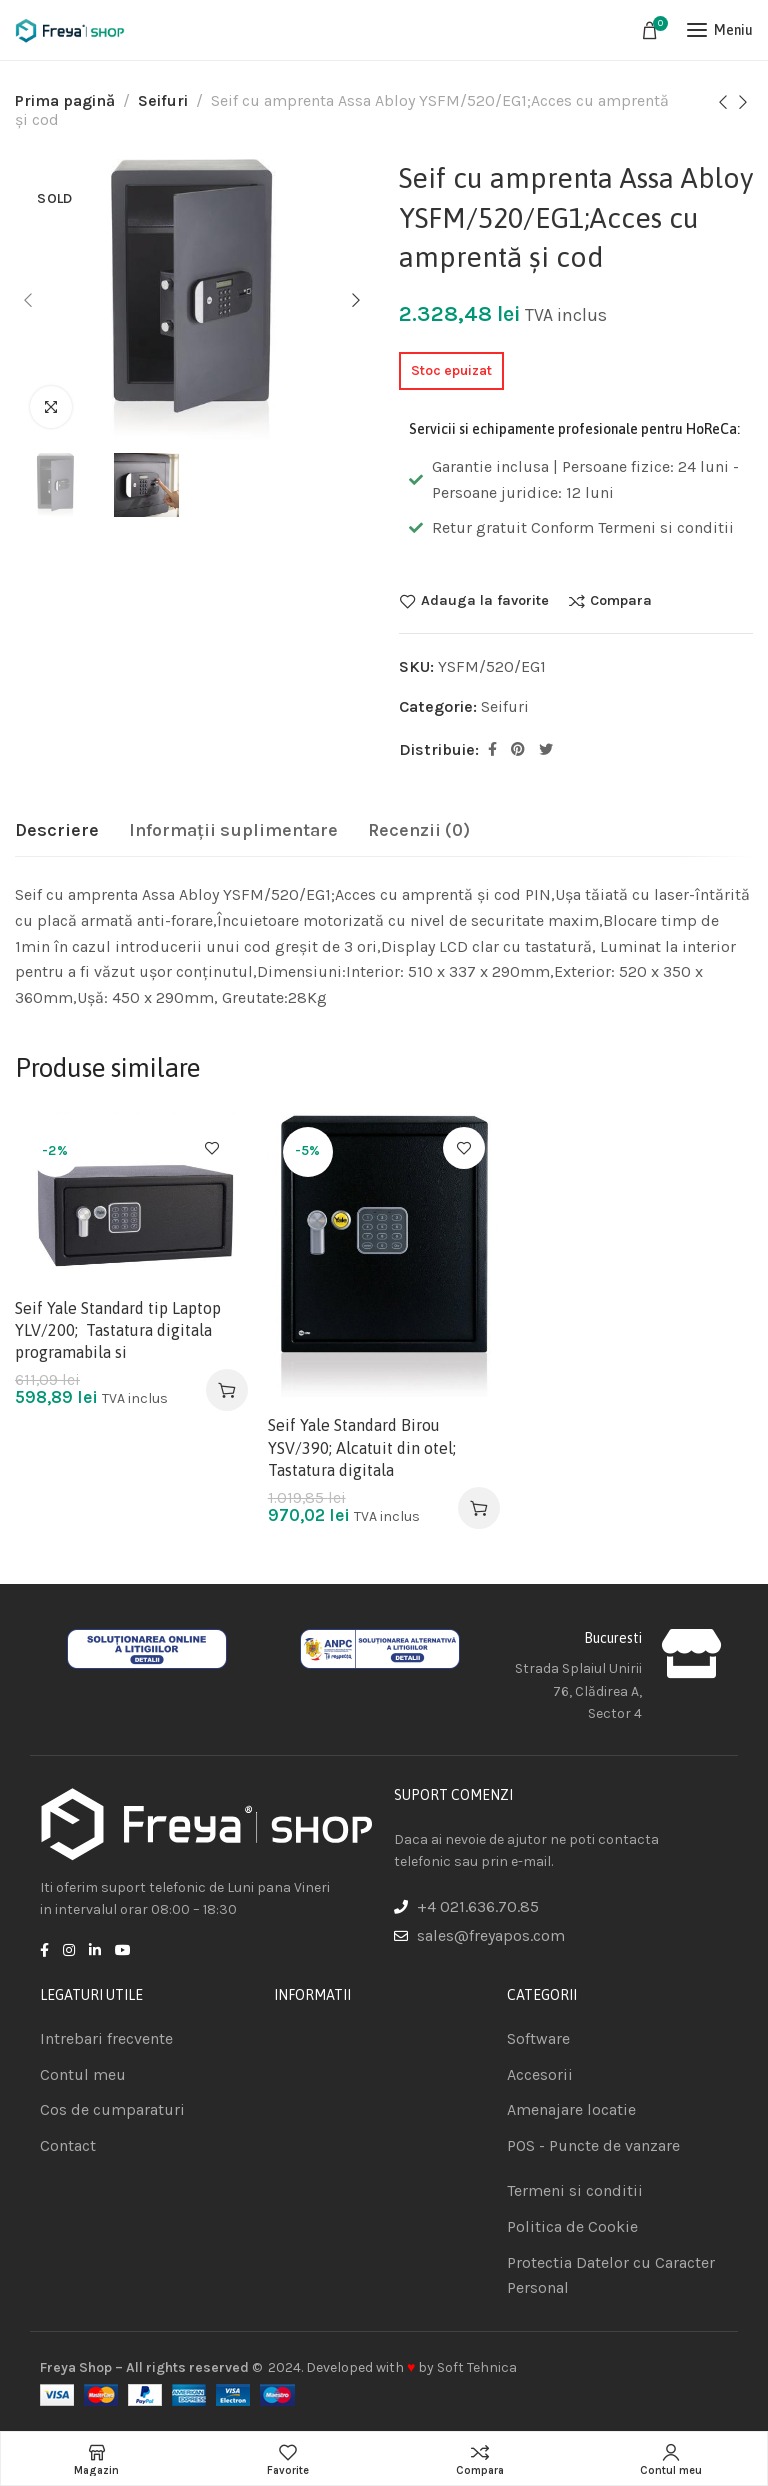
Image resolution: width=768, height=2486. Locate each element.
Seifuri (163, 100)
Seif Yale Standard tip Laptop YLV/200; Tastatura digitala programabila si (118, 1330)
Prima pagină (65, 100)
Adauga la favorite (485, 601)
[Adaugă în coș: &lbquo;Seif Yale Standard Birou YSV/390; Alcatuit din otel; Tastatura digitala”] (479, 1508)
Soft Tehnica (477, 2367)
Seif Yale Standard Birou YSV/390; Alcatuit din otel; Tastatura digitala (362, 1447)
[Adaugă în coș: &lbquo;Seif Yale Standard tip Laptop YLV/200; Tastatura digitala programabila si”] (227, 1390)
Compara (621, 601)
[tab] (57, 831)
